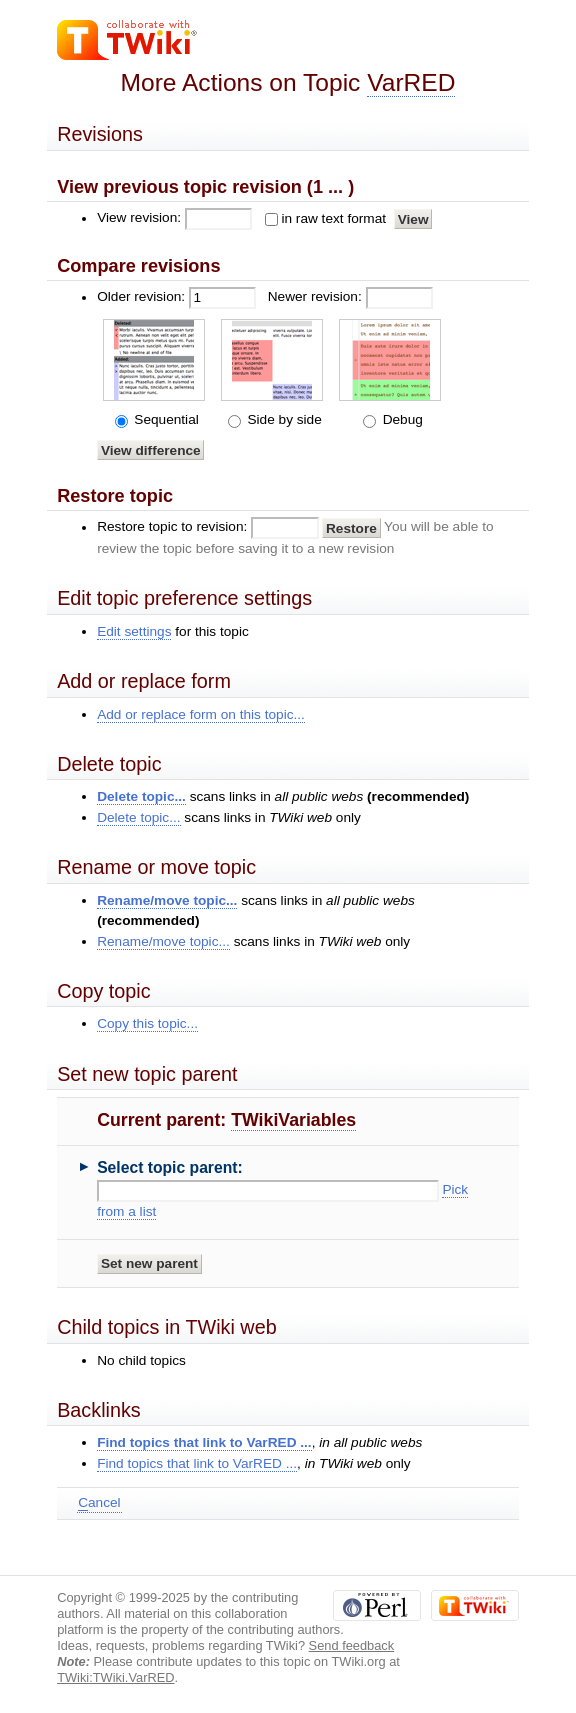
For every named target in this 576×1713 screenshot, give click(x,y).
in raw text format (333, 218)
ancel (99, 1503)
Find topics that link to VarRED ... (204, 1442)
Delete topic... (141, 796)
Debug (401, 419)
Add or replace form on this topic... (201, 714)
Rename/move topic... (167, 900)
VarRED (411, 82)
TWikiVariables (293, 1120)
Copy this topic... (147, 1023)
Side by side (283, 419)
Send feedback (352, 1645)
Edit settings (134, 631)
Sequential (165, 419)
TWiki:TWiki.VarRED (115, 1677)
